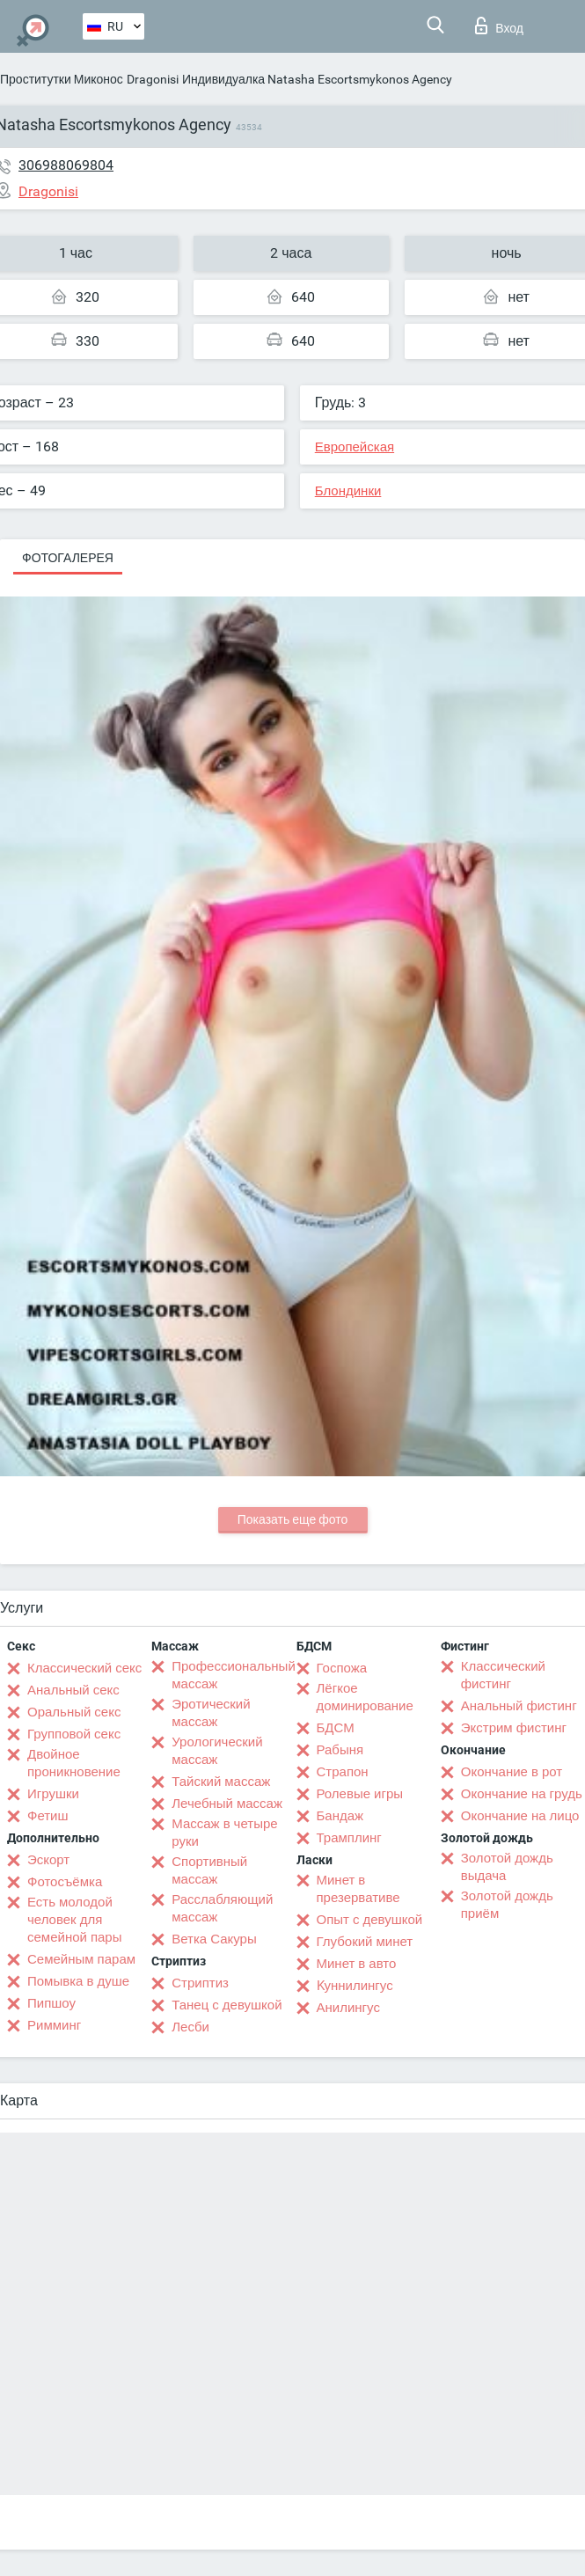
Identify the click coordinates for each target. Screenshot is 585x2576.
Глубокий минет (365, 1942)
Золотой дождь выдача (507, 1867)
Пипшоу (51, 2003)
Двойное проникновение (74, 1763)
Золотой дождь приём (507, 1904)
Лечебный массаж (227, 1803)
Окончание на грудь (521, 1794)
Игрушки (53, 1794)
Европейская (354, 447)
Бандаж (340, 1816)
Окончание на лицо (520, 1816)
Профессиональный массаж (234, 1675)
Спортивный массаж (209, 1870)
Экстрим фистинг (514, 1728)
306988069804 (65, 165)
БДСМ (336, 1728)
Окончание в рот (511, 1772)
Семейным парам (81, 1959)
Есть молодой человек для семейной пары (74, 1919)
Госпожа (342, 1668)
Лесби (190, 2027)
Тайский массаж (221, 1781)
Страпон (343, 1772)
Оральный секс (74, 1712)
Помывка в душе (78, 1981)
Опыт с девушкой (370, 1920)
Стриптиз (200, 1983)
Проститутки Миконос (61, 79)
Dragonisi (153, 79)
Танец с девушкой (227, 2005)
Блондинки (348, 491)
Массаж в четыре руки (224, 1832)
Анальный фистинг (519, 1706)
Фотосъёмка (64, 1882)
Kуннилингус (355, 1986)
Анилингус (348, 2008)
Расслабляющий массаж (222, 1908)
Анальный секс (73, 1690)
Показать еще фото (293, 1519)
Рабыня (340, 1750)
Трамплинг (349, 1838)
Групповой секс (74, 1734)
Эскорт (48, 1860)
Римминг (54, 2025)
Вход (499, 25)
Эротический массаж (211, 1713)
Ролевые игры (360, 1794)
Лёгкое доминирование (365, 1697)
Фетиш (48, 1816)
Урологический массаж (217, 1750)
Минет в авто (357, 1964)
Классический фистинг (503, 1675)
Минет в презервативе (358, 1889)
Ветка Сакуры (214, 1939)
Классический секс (84, 1668)
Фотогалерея (67, 558)
